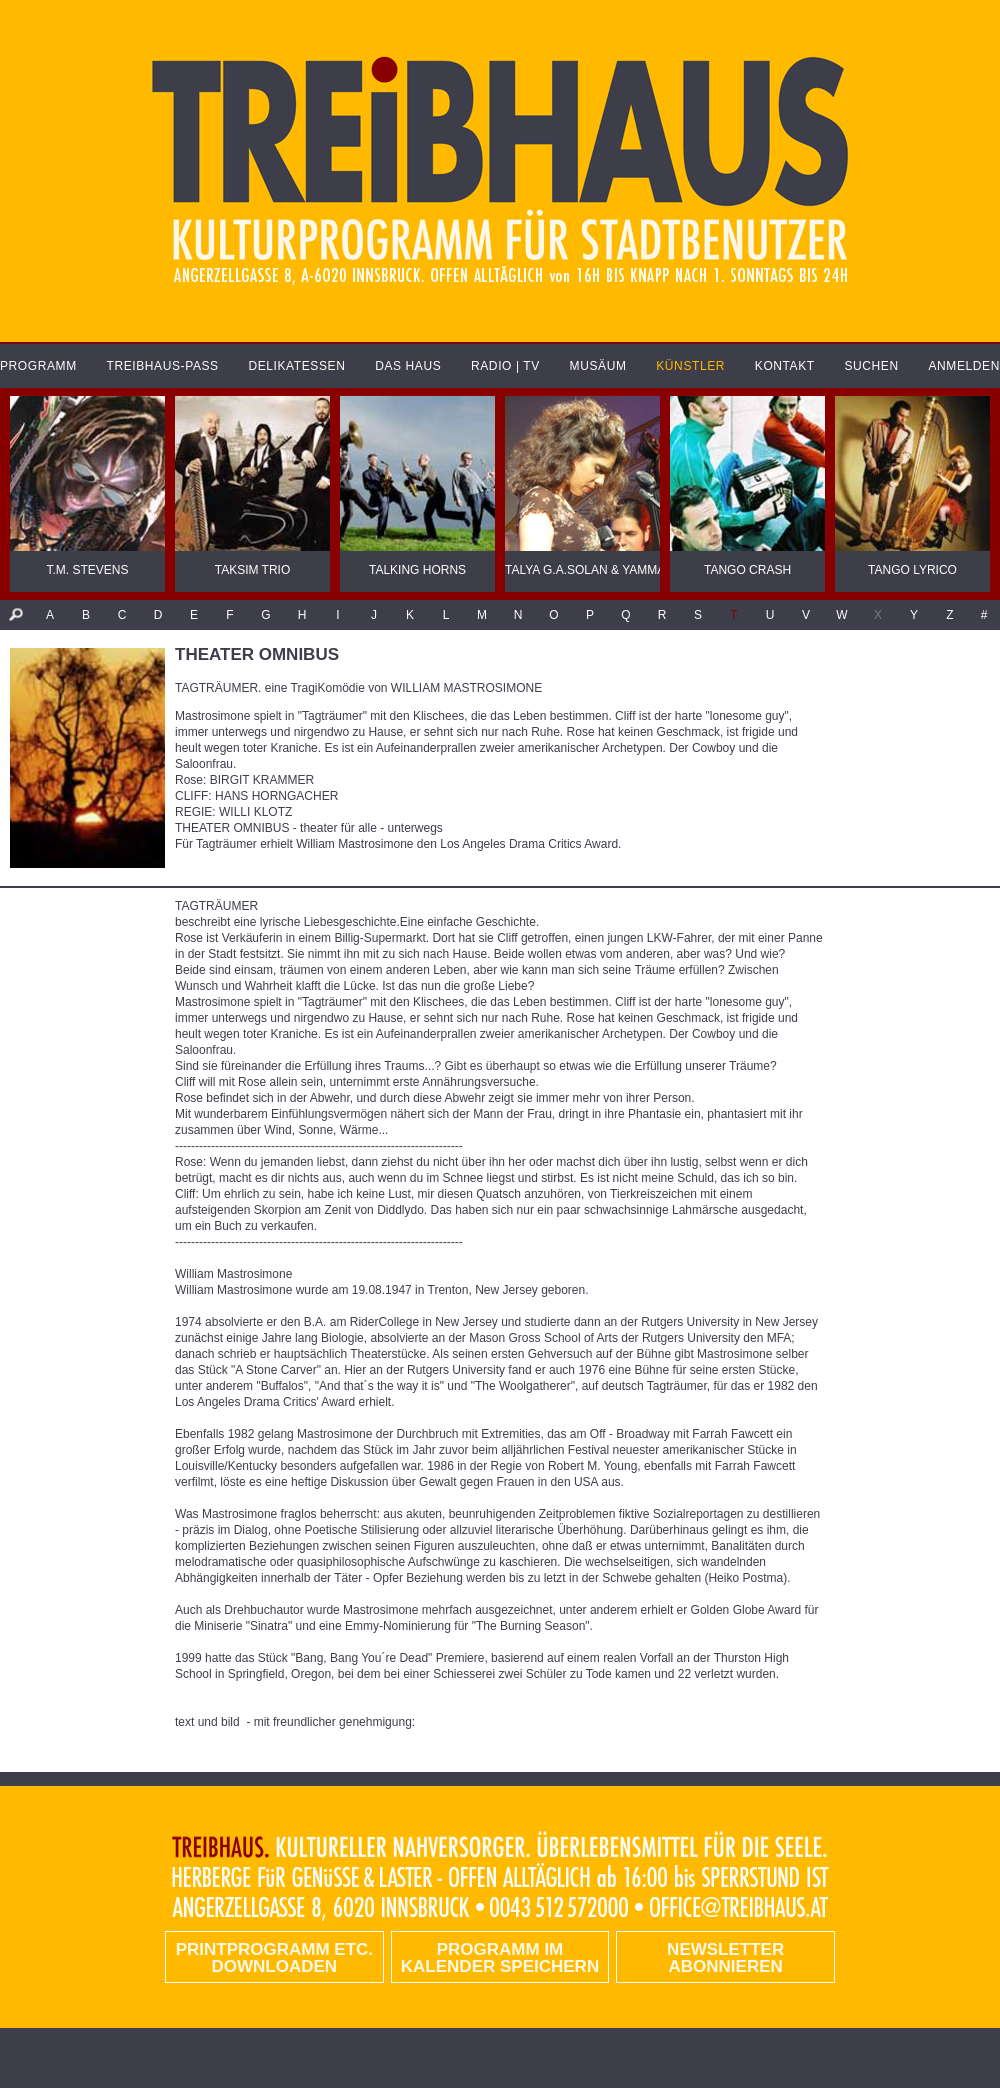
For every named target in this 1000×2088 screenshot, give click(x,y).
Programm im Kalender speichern (500, 1958)
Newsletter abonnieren (725, 1958)
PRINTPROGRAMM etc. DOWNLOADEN (274, 1958)
